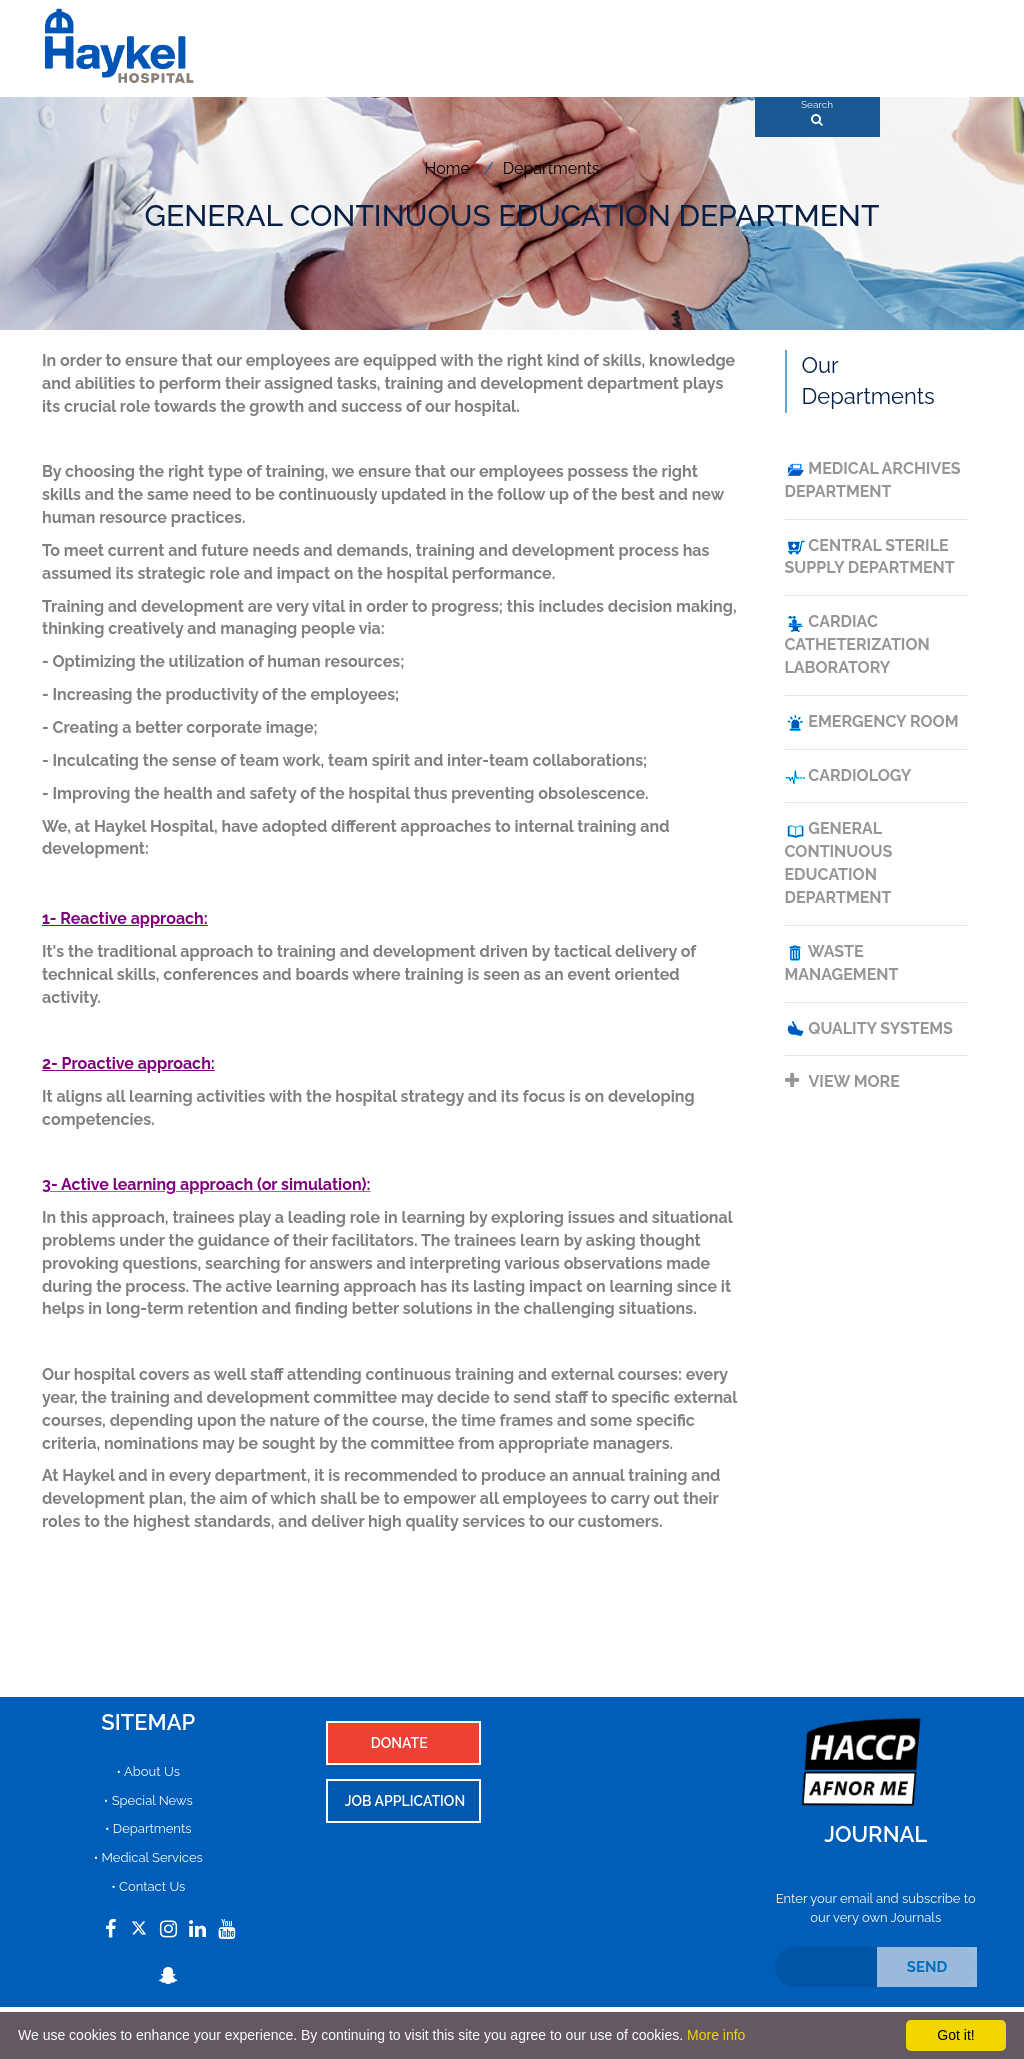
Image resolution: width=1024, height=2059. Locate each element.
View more (842, 1081)
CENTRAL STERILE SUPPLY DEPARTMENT (870, 557)
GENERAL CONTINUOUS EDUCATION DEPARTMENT (839, 863)
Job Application (405, 1801)
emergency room (872, 722)
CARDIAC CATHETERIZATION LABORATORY (857, 644)
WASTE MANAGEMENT (842, 963)
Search (817, 107)
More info (716, 2035)
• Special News (148, 1800)
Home (447, 168)
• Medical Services (148, 1857)
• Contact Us (148, 1886)
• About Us (148, 1771)
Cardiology (848, 776)
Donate (399, 1743)
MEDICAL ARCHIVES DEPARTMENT (873, 480)
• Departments (148, 1828)
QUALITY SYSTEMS (869, 1029)
